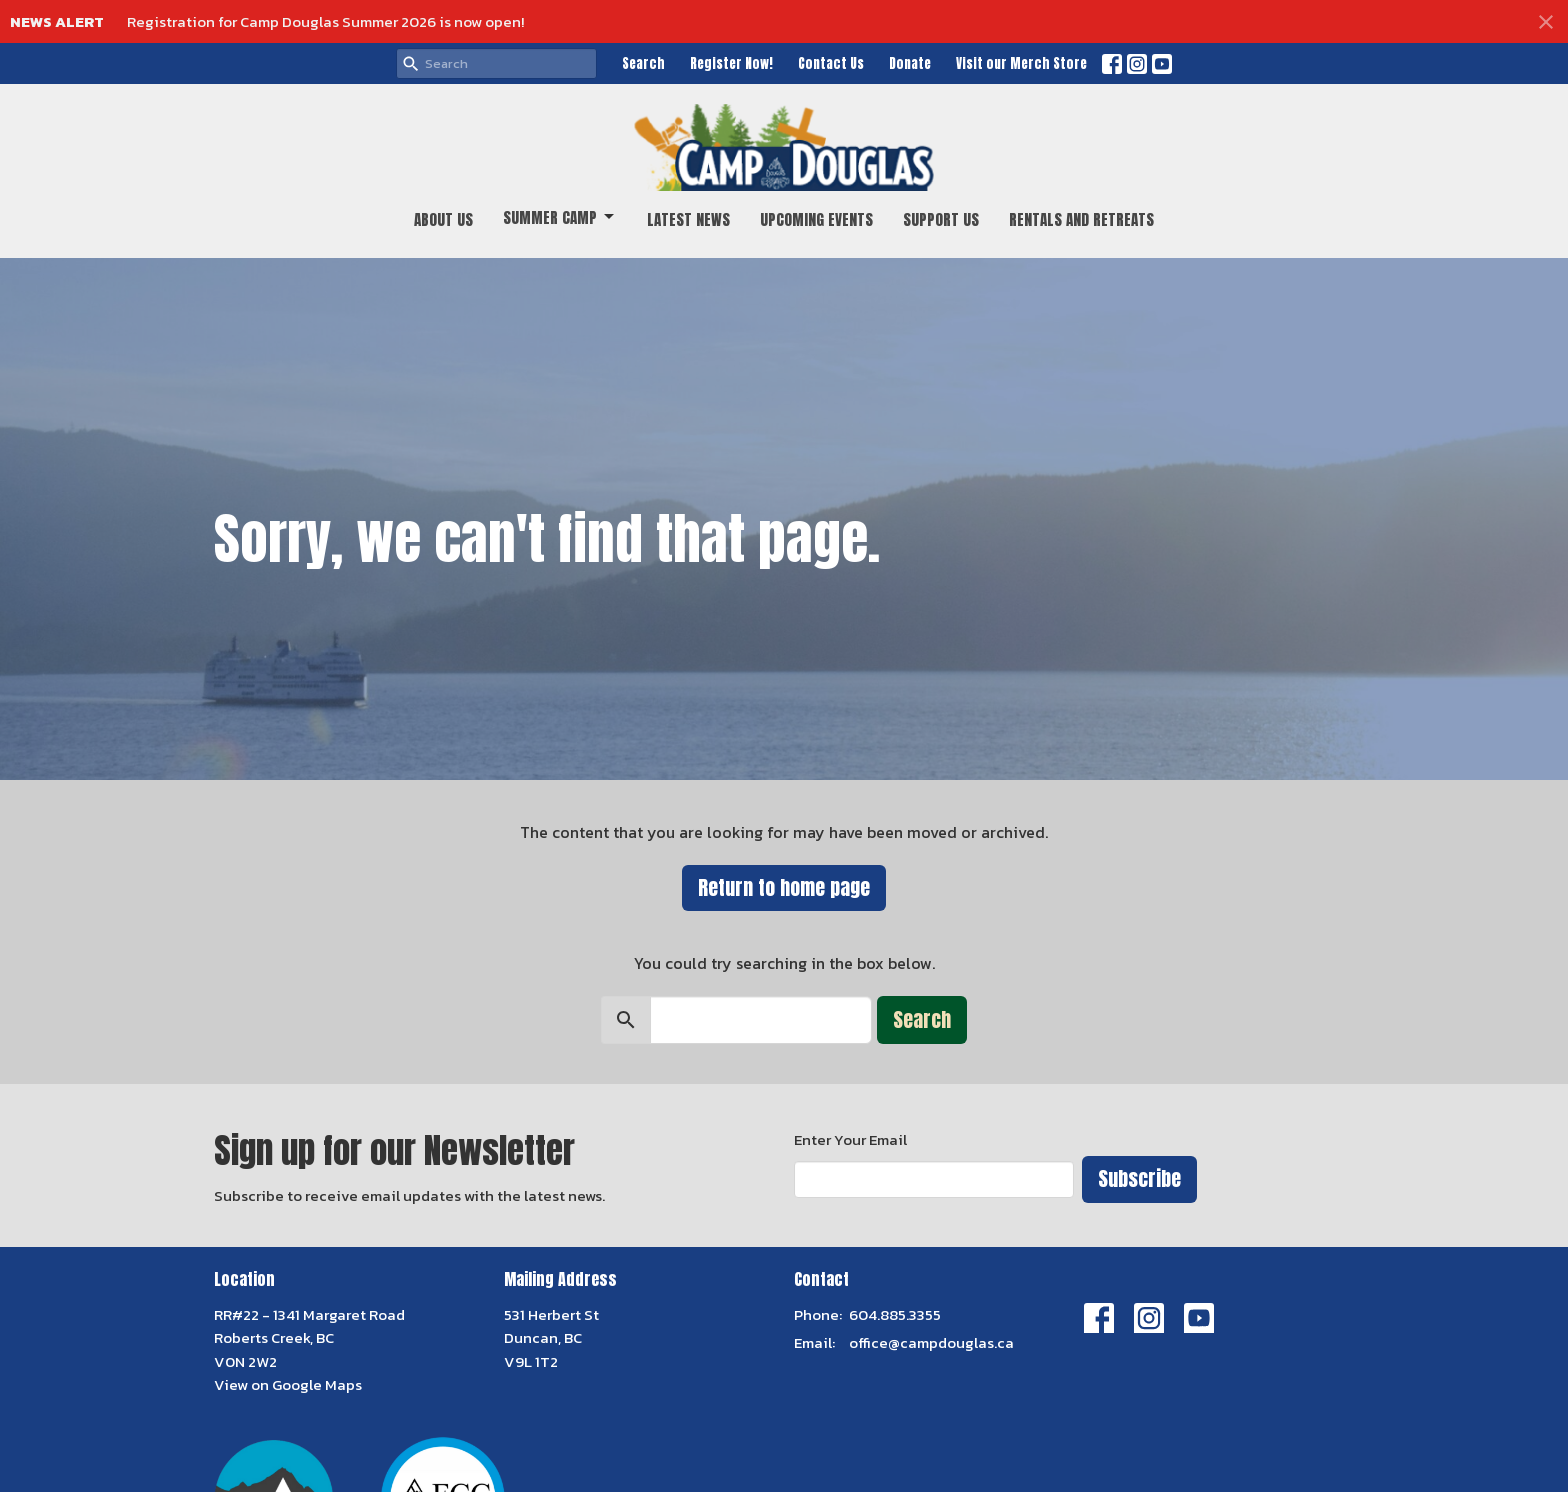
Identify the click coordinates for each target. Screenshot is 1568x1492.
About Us (443, 219)
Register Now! (731, 63)
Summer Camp (560, 217)
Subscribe (1139, 1178)
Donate (910, 63)
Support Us (941, 219)
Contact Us (831, 63)
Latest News (688, 219)
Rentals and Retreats (1081, 219)
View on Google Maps (288, 1384)
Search (643, 63)
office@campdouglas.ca (931, 1342)
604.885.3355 (895, 1314)
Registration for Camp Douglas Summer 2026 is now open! (325, 21)
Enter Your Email (850, 1139)
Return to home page (784, 887)
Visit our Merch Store (1021, 63)
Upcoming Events (816, 219)
